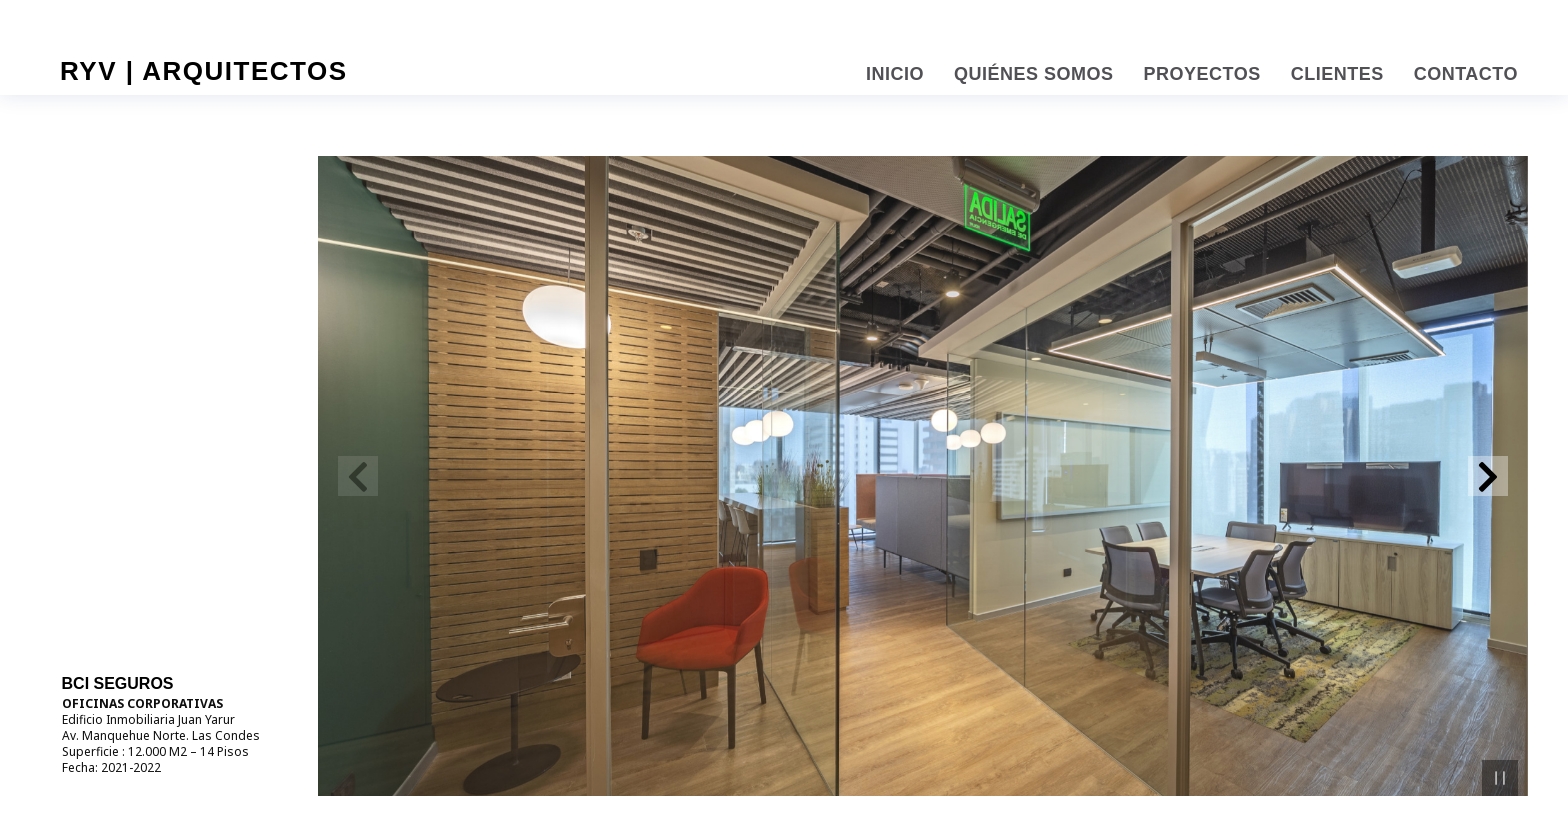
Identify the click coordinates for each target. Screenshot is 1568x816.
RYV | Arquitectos (204, 71)
